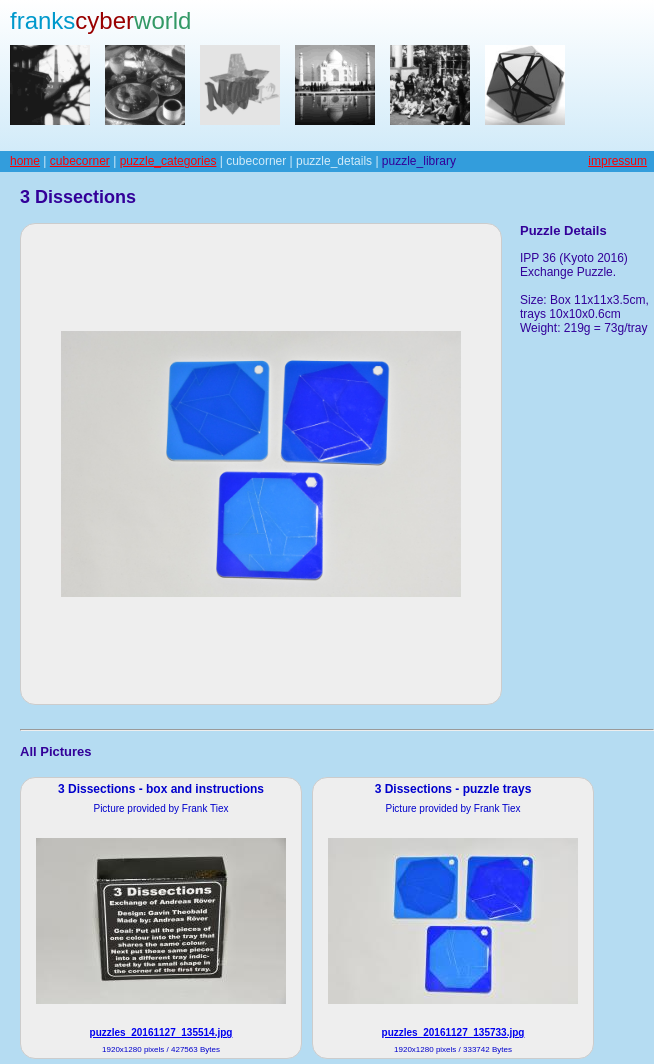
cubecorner (80, 161)
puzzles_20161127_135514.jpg (161, 1032)
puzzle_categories (168, 161)
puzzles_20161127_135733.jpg (453, 1032)
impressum (617, 161)
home (25, 161)
